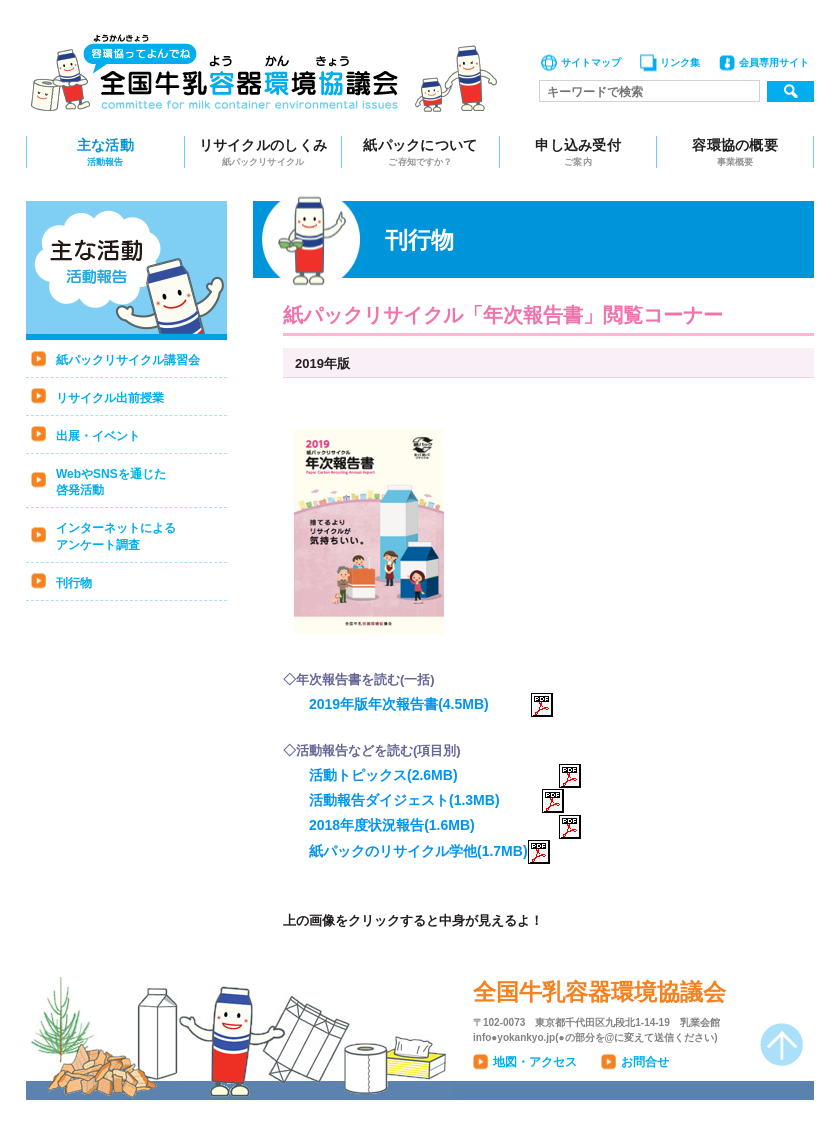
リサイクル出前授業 (110, 398)
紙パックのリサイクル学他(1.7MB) (429, 851)
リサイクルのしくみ (263, 152)
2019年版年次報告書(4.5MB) (431, 704)
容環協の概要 (735, 152)
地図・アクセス (535, 1062)
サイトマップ (591, 62)
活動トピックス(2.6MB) (445, 775)
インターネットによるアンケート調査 (116, 536)
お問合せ (645, 1062)
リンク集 (680, 62)
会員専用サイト (774, 62)
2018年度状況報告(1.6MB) (445, 825)
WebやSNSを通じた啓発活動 (111, 482)
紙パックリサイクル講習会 (128, 360)
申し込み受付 (578, 152)
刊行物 (74, 583)
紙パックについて (420, 152)
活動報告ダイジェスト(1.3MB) (436, 800)
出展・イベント (98, 436)
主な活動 (105, 152)
